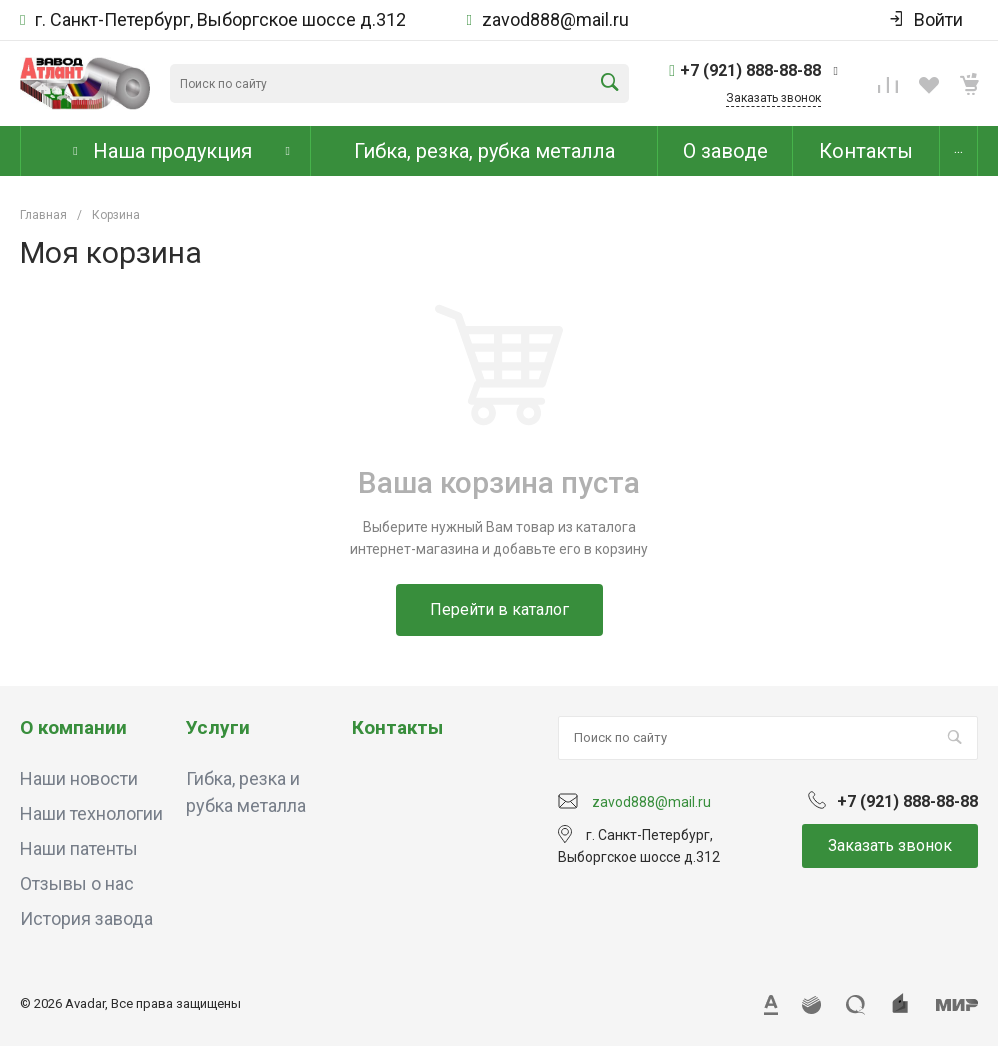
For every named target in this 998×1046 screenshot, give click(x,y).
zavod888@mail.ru (555, 20)
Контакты (397, 727)
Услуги (218, 727)
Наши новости (79, 778)
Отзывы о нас (77, 883)
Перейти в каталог (499, 609)
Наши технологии (91, 813)
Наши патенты (79, 848)
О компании (73, 727)
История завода (86, 918)
